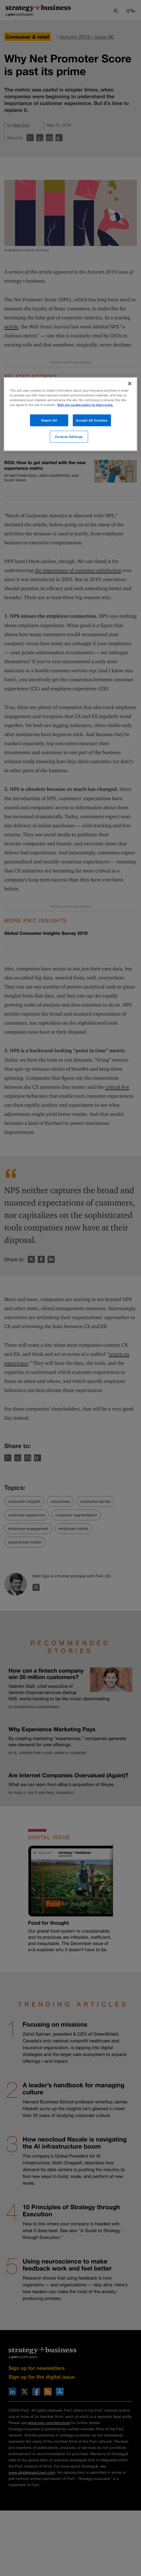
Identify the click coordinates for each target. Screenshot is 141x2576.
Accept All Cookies (91, 420)
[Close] (129, 383)
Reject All (49, 420)
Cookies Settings (69, 436)
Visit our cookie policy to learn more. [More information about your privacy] (85, 405)
